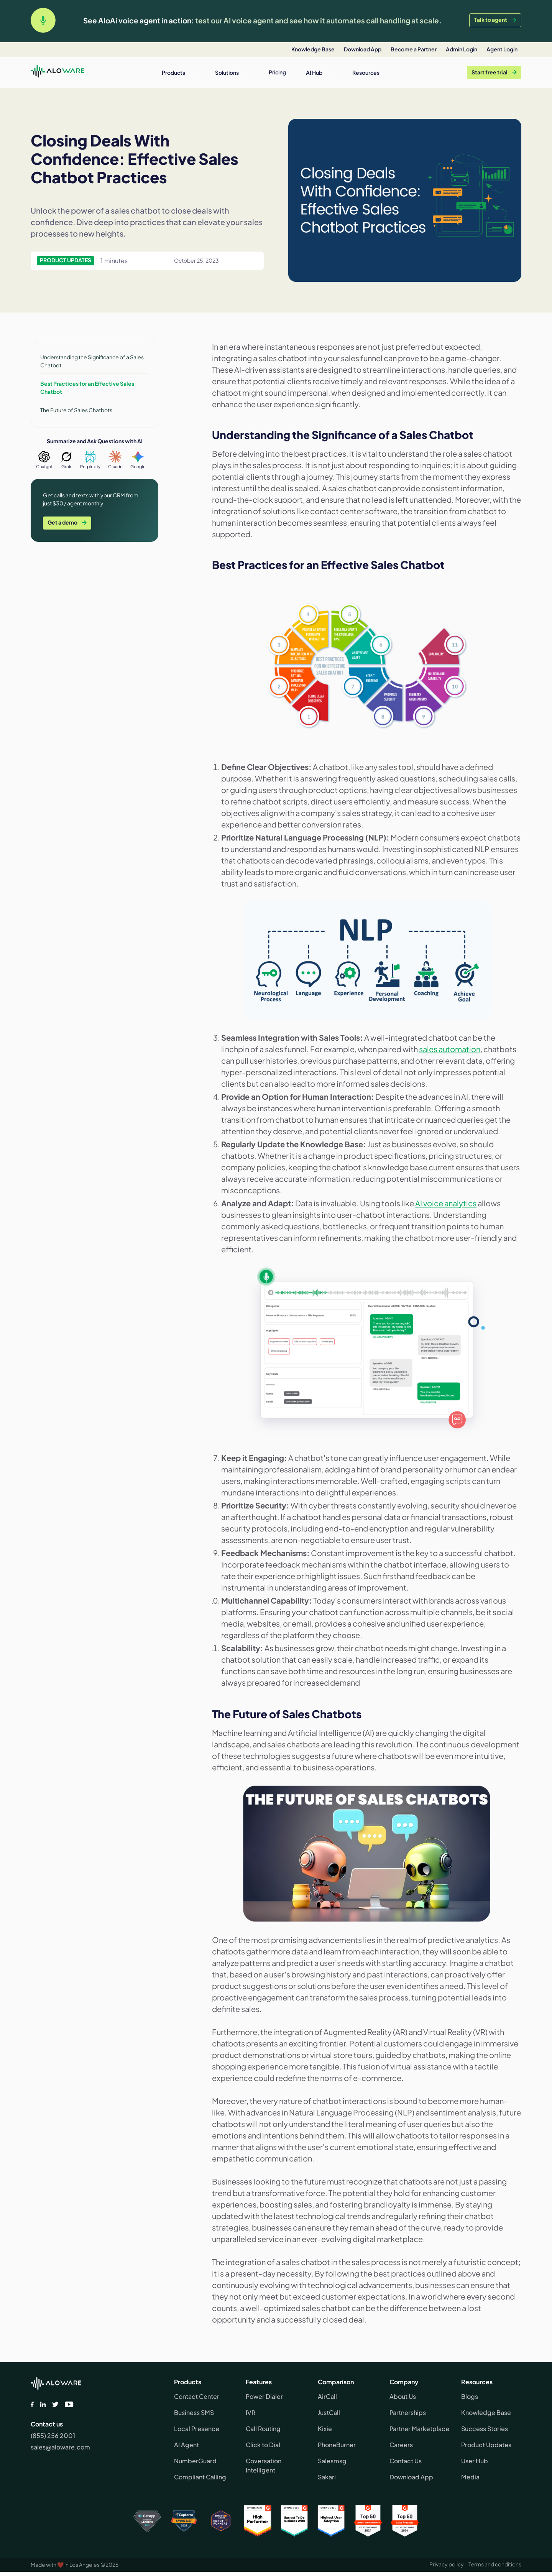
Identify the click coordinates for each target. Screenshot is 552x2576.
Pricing (277, 72)
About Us (402, 2396)
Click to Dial (263, 2445)
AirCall (327, 2396)
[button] (178, 72)
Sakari (327, 2477)
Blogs (469, 2396)
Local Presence (196, 2429)
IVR (250, 2412)
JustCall (329, 2412)
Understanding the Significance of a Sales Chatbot (92, 361)
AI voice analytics (445, 1203)
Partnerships (407, 2412)
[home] (57, 72)
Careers (401, 2445)
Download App (411, 2477)
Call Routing (263, 2429)
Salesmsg (332, 2461)
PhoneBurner (337, 2445)
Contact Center (196, 2396)
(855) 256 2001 (53, 2435)
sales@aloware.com (60, 2447)
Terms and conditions (494, 2564)
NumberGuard (195, 2461)
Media (470, 2477)
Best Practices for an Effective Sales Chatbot (87, 387)
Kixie (325, 2429)
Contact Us (405, 2461)
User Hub (474, 2461)
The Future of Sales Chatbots (76, 409)
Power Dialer (264, 2396)
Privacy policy (446, 2564)
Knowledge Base (486, 2412)
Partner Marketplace (419, 2429)
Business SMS (194, 2412)
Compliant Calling (200, 2477)
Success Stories (484, 2429)
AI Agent (186, 2445)
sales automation (449, 1049)
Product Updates (486, 2445)
